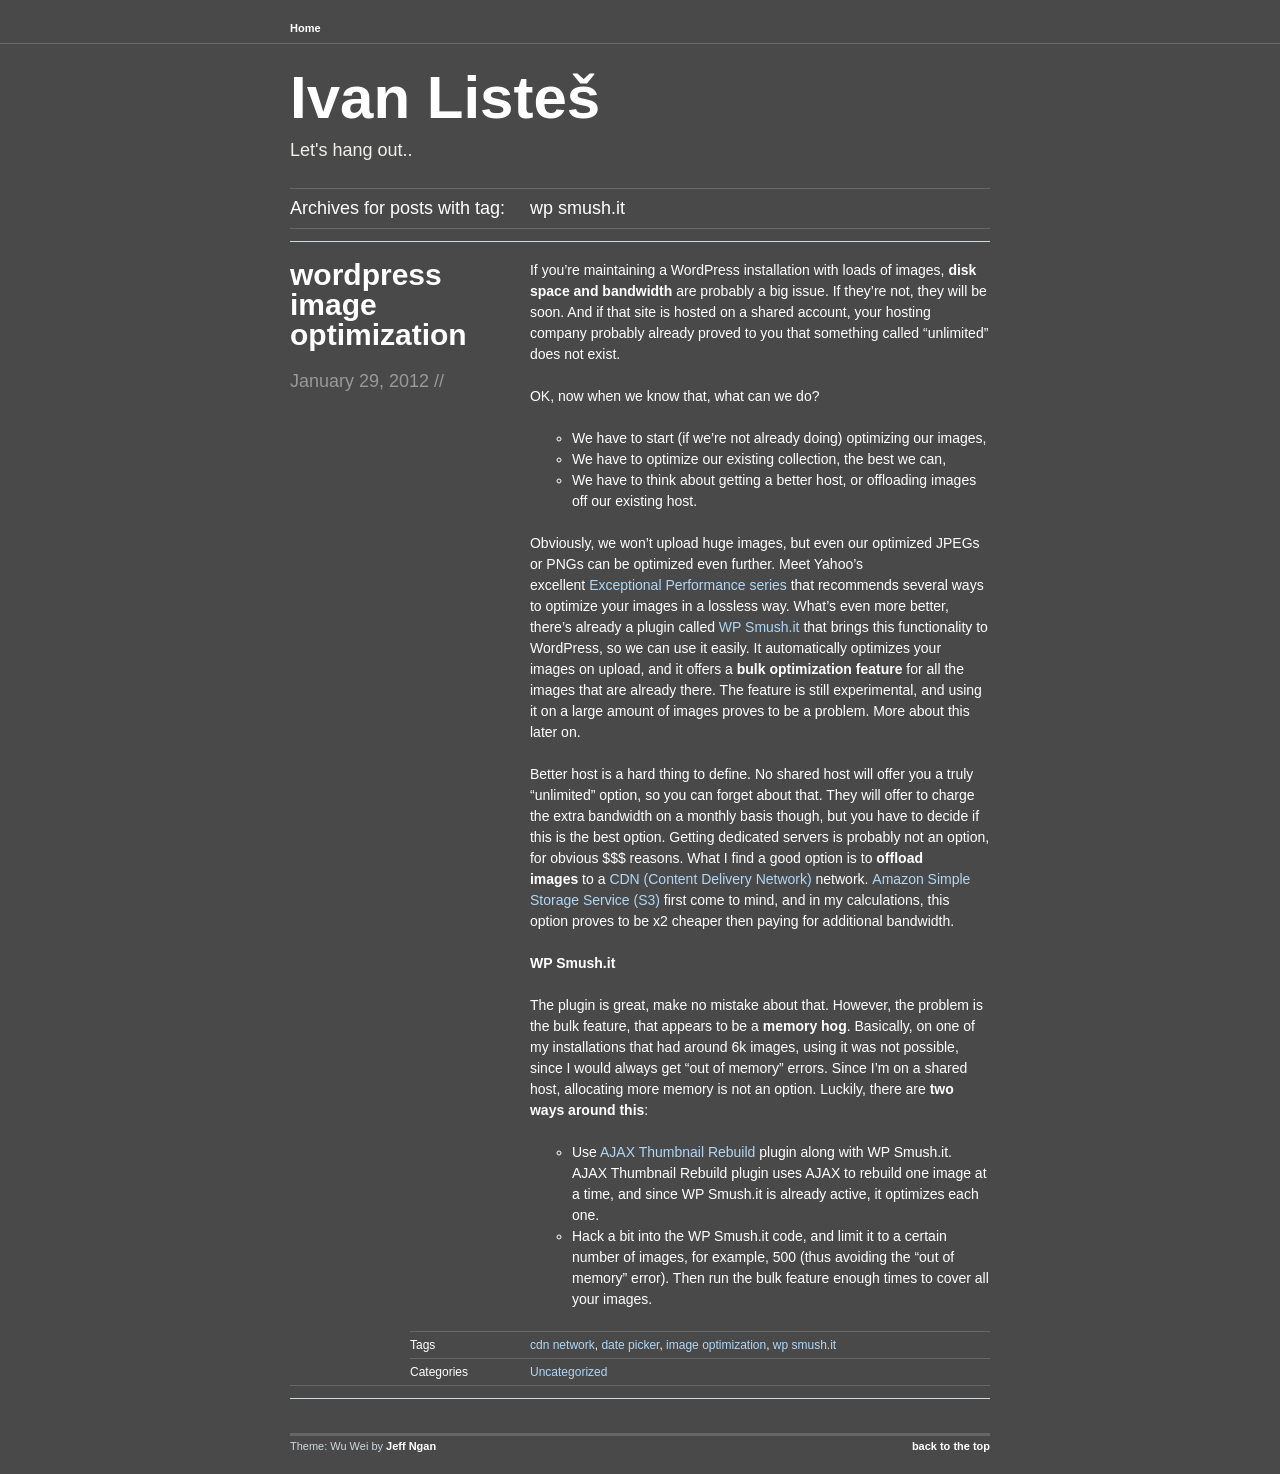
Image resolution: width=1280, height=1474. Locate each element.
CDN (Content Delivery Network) (710, 879)
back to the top (951, 1446)
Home (305, 28)
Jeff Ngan (411, 1446)
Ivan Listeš (445, 97)
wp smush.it (804, 1345)
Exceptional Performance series (688, 585)
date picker (630, 1345)
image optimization (716, 1345)
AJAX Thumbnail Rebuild (677, 1152)
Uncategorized (568, 1372)
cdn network (562, 1345)
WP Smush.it (759, 627)
